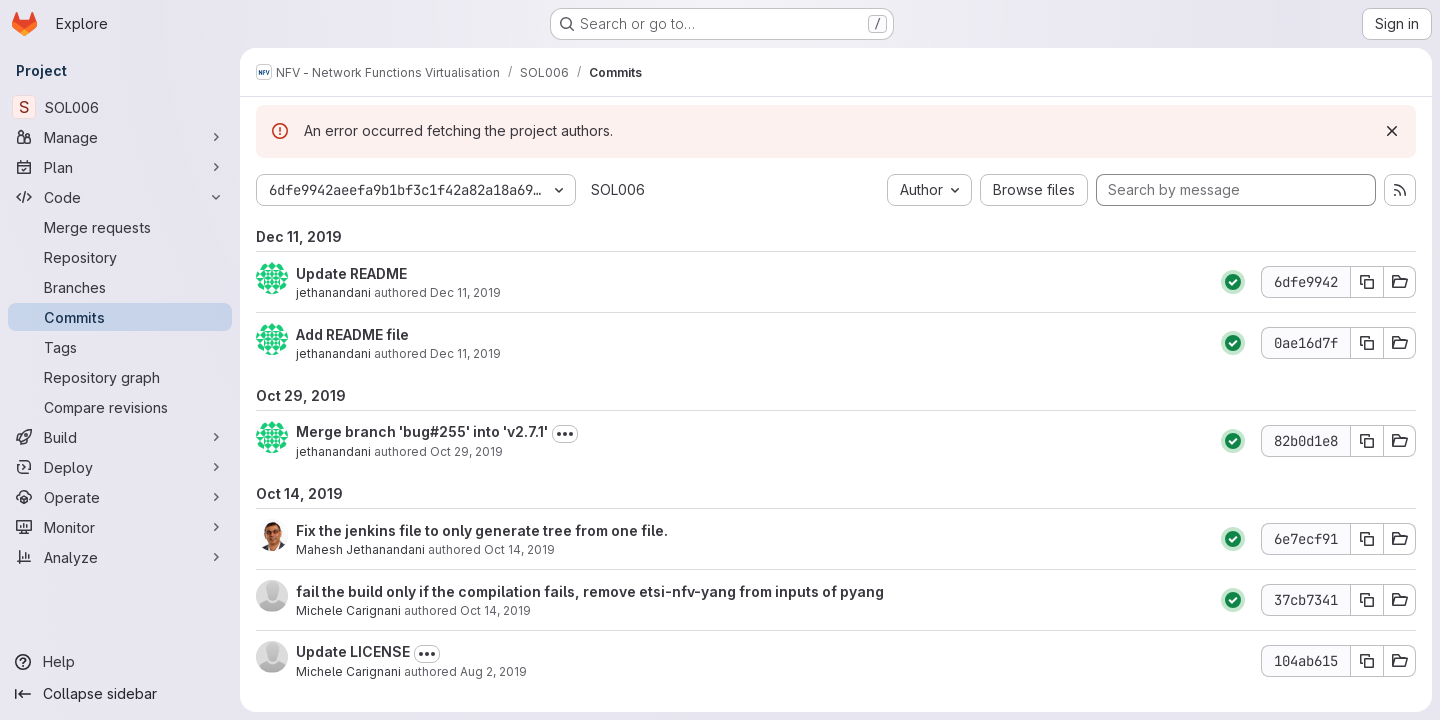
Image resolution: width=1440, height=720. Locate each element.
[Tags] (120, 347)
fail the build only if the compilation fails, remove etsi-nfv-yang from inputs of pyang (590, 591)
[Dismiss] (1392, 131)
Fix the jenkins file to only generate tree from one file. (482, 530)
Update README (351, 273)
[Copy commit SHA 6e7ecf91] (1367, 539)
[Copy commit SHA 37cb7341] (1367, 600)
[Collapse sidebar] (120, 694)
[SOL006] (120, 107)
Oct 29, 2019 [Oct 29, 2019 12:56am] (466, 451)
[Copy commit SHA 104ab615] (1367, 661)
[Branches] (120, 287)
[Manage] (120, 137)
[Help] (120, 662)
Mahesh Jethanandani (360, 549)
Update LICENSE (353, 651)
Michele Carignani (348, 610)
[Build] (120, 437)
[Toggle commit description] (565, 434)
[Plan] (120, 167)
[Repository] (120, 257)
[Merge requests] (120, 227)
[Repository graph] (120, 377)
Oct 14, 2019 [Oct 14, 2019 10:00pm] (519, 549)
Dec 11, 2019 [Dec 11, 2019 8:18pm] (465, 353)
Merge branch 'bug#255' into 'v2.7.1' (422, 431)
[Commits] (120, 317)
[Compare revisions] (120, 407)
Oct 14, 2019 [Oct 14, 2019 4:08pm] (495, 610)
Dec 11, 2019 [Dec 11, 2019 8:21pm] (465, 292)
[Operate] (120, 497)
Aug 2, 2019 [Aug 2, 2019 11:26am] (493, 671)
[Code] (120, 197)
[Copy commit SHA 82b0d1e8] (1367, 441)
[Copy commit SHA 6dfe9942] (1367, 282)
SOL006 (618, 189)
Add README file (352, 334)
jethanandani (333, 292)
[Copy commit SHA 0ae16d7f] (1367, 343)
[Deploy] (120, 467)
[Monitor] (120, 527)
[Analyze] (120, 557)
